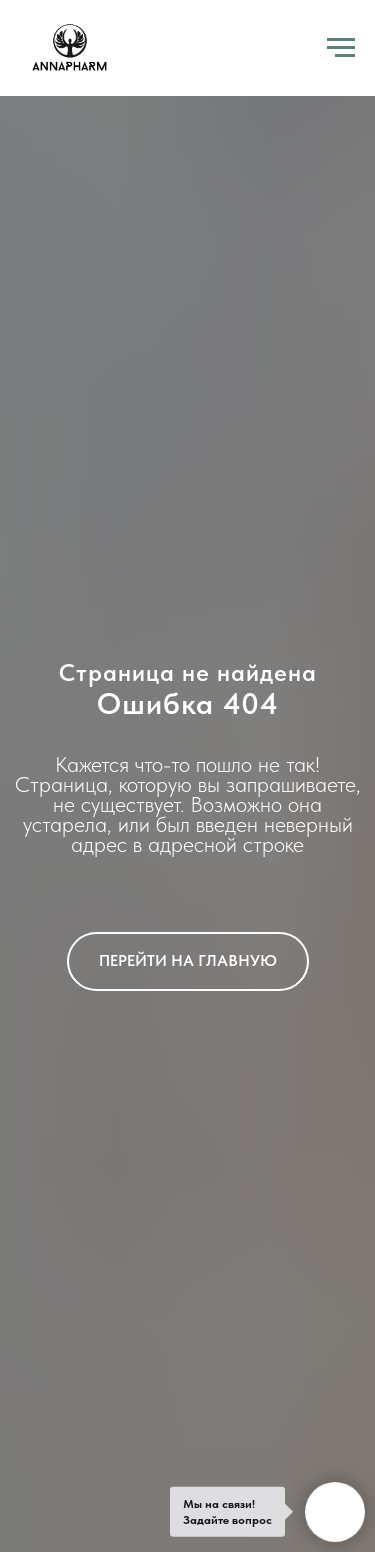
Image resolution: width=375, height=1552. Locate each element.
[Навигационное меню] (341, 48)
